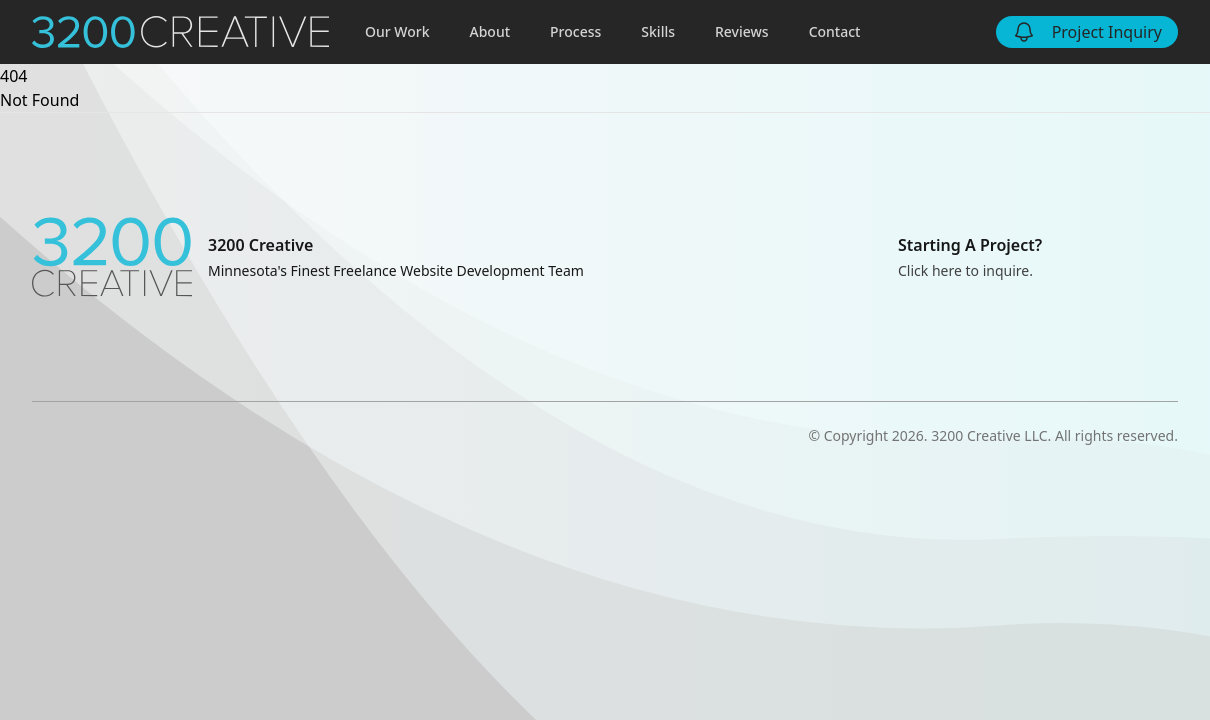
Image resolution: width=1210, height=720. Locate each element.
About (490, 31)
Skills (658, 31)
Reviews (742, 31)
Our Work (397, 31)
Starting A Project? (970, 245)
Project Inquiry (1086, 31)
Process (575, 31)
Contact (835, 31)
